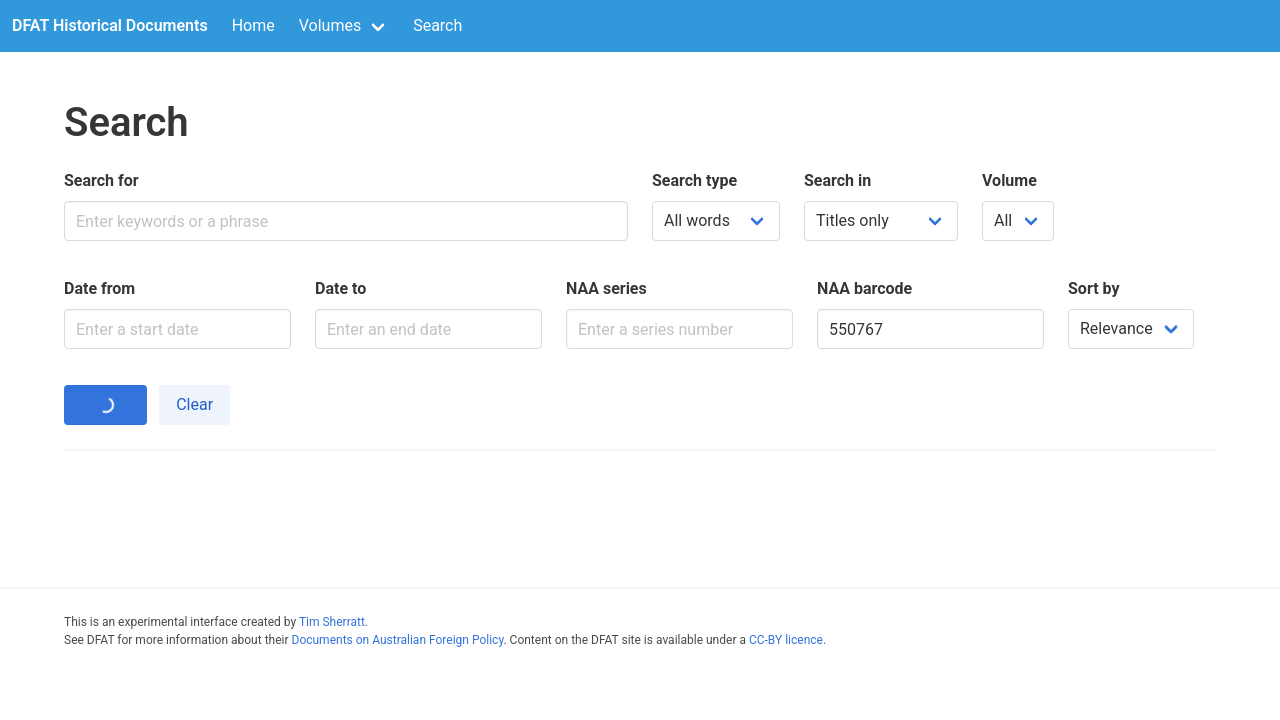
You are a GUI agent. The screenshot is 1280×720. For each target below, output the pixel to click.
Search (437, 25)
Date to (340, 288)
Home (253, 25)
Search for (101, 180)
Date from (99, 288)
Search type (694, 180)
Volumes (330, 25)
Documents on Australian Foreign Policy (398, 640)
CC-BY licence (786, 640)
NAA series (606, 288)
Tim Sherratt (332, 622)
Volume (1009, 180)
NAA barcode (864, 288)
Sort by (1094, 288)
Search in (837, 180)
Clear (194, 404)
